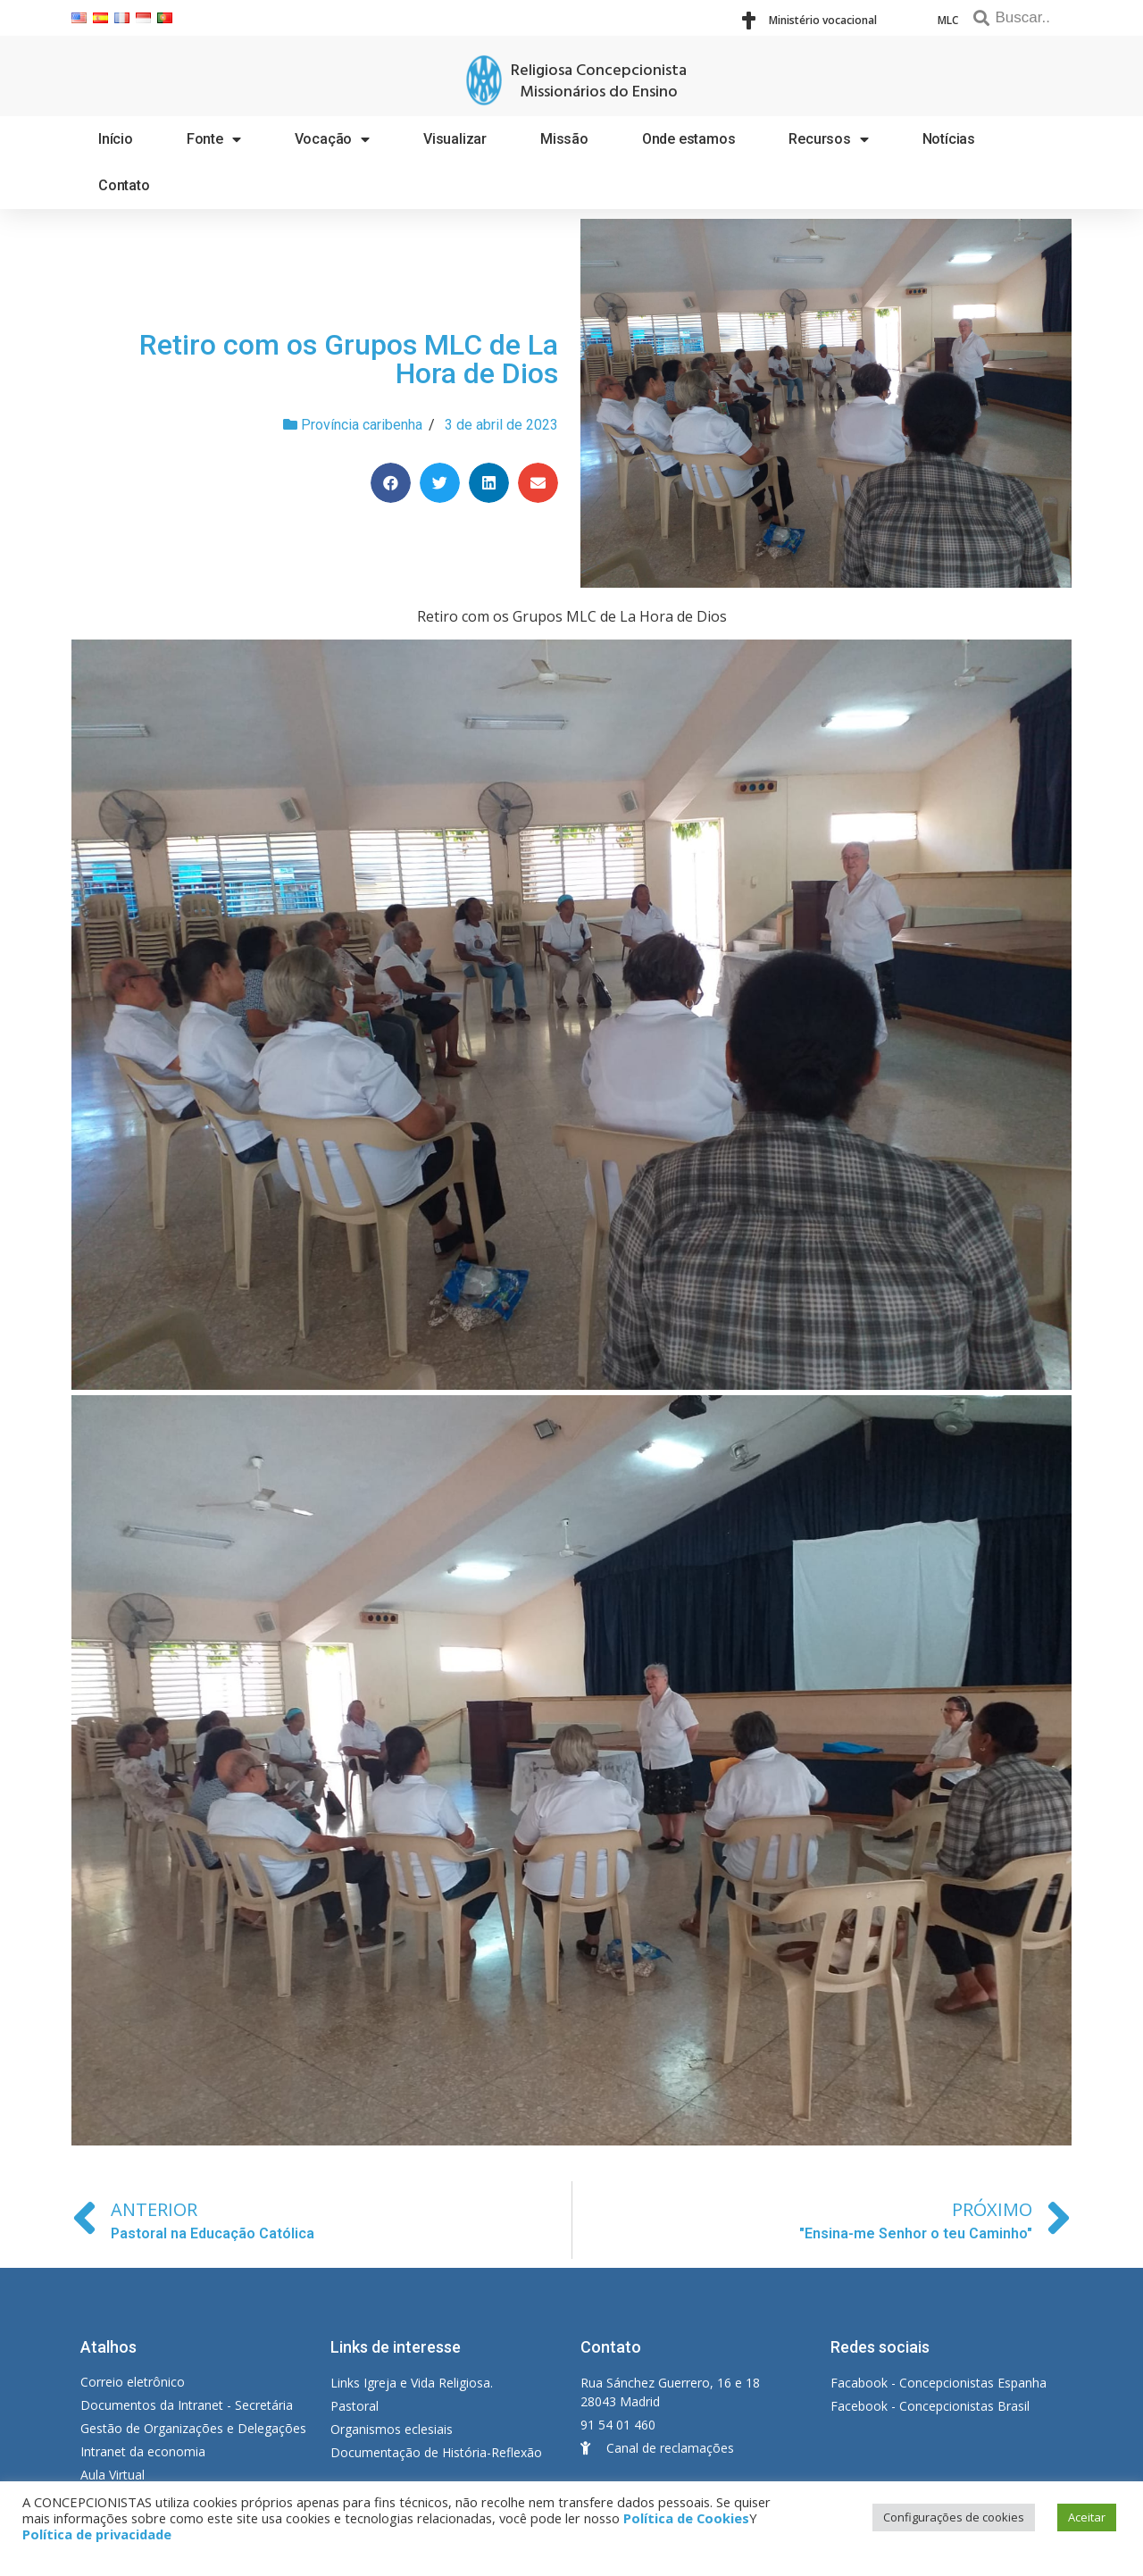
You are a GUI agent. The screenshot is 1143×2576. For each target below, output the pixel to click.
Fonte (214, 139)
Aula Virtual (112, 2474)
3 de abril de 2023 (501, 424)
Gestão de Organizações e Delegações (193, 2428)
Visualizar (455, 138)
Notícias (948, 138)
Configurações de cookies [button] (953, 2517)
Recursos (828, 139)
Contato (124, 185)
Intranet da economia (142, 2451)
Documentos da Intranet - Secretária (186, 2404)
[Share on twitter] (440, 483)
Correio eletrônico (132, 2381)
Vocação (332, 139)
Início (115, 138)
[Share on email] (538, 483)
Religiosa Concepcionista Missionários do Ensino (599, 81)
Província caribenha (361, 424)
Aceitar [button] (1086, 2517)
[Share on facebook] (391, 483)
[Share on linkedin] (489, 483)
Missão (564, 138)
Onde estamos (689, 138)
